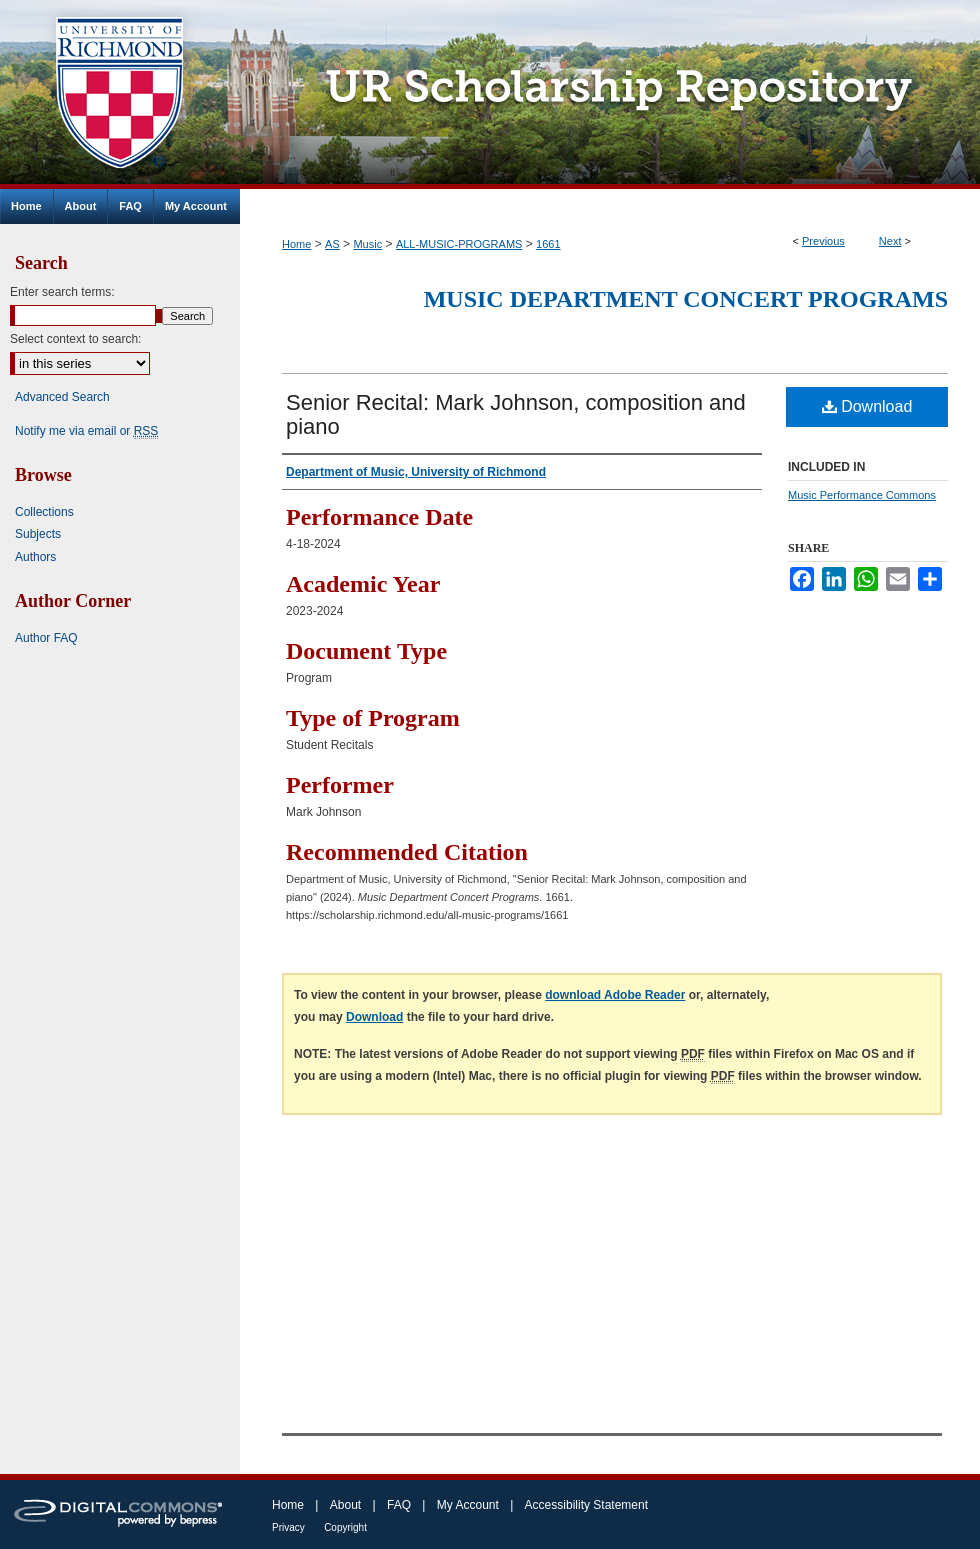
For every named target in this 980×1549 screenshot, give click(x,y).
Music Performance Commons (862, 495)
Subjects (38, 534)
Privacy (288, 1527)
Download (867, 406)
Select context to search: (75, 339)
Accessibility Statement (586, 1505)
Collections (44, 512)
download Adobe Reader (615, 995)
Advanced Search (62, 397)
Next (890, 241)
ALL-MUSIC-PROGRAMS (459, 244)
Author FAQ (46, 638)
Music (367, 244)
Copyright (345, 1527)
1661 (548, 244)
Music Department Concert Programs (686, 299)
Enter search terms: (62, 292)
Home (296, 244)
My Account (468, 1505)
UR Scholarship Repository (610, 94)
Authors (35, 557)
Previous (823, 241)
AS (332, 244)
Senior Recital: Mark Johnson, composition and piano (516, 414)
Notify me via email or (86, 431)
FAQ (399, 1505)
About (345, 1505)
